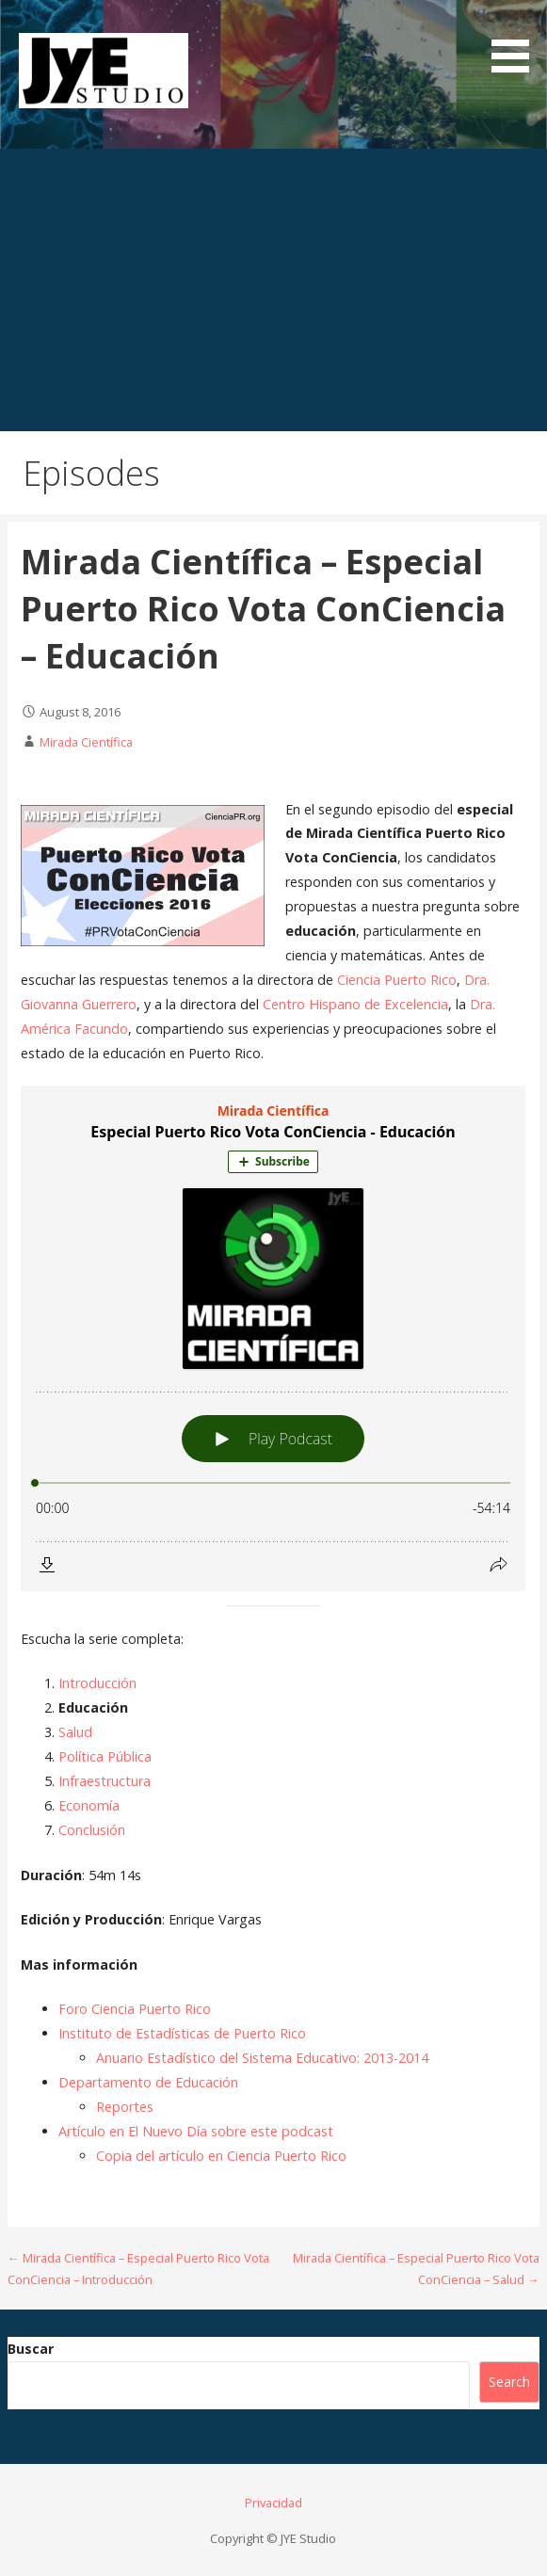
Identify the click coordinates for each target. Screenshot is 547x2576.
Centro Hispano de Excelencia (355, 1004)
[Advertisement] (273, 290)
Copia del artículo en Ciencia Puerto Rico (221, 2156)
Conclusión (91, 1830)
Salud (75, 1732)
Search (509, 2382)
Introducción (97, 1683)
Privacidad (273, 2502)
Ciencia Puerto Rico (397, 980)
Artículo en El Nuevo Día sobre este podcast (195, 2131)
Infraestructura (104, 1781)
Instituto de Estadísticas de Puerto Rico (182, 2033)
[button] (517, 39)
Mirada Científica (86, 741)
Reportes (124, 2107)
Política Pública (105, 1756)
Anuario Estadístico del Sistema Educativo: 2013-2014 (262, 2058)
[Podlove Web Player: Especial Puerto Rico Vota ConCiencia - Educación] (273, 1338)
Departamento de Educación (148, 2082)
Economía (89, 1805)
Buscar (31, 2349)
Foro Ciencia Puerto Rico (134, 2009)
